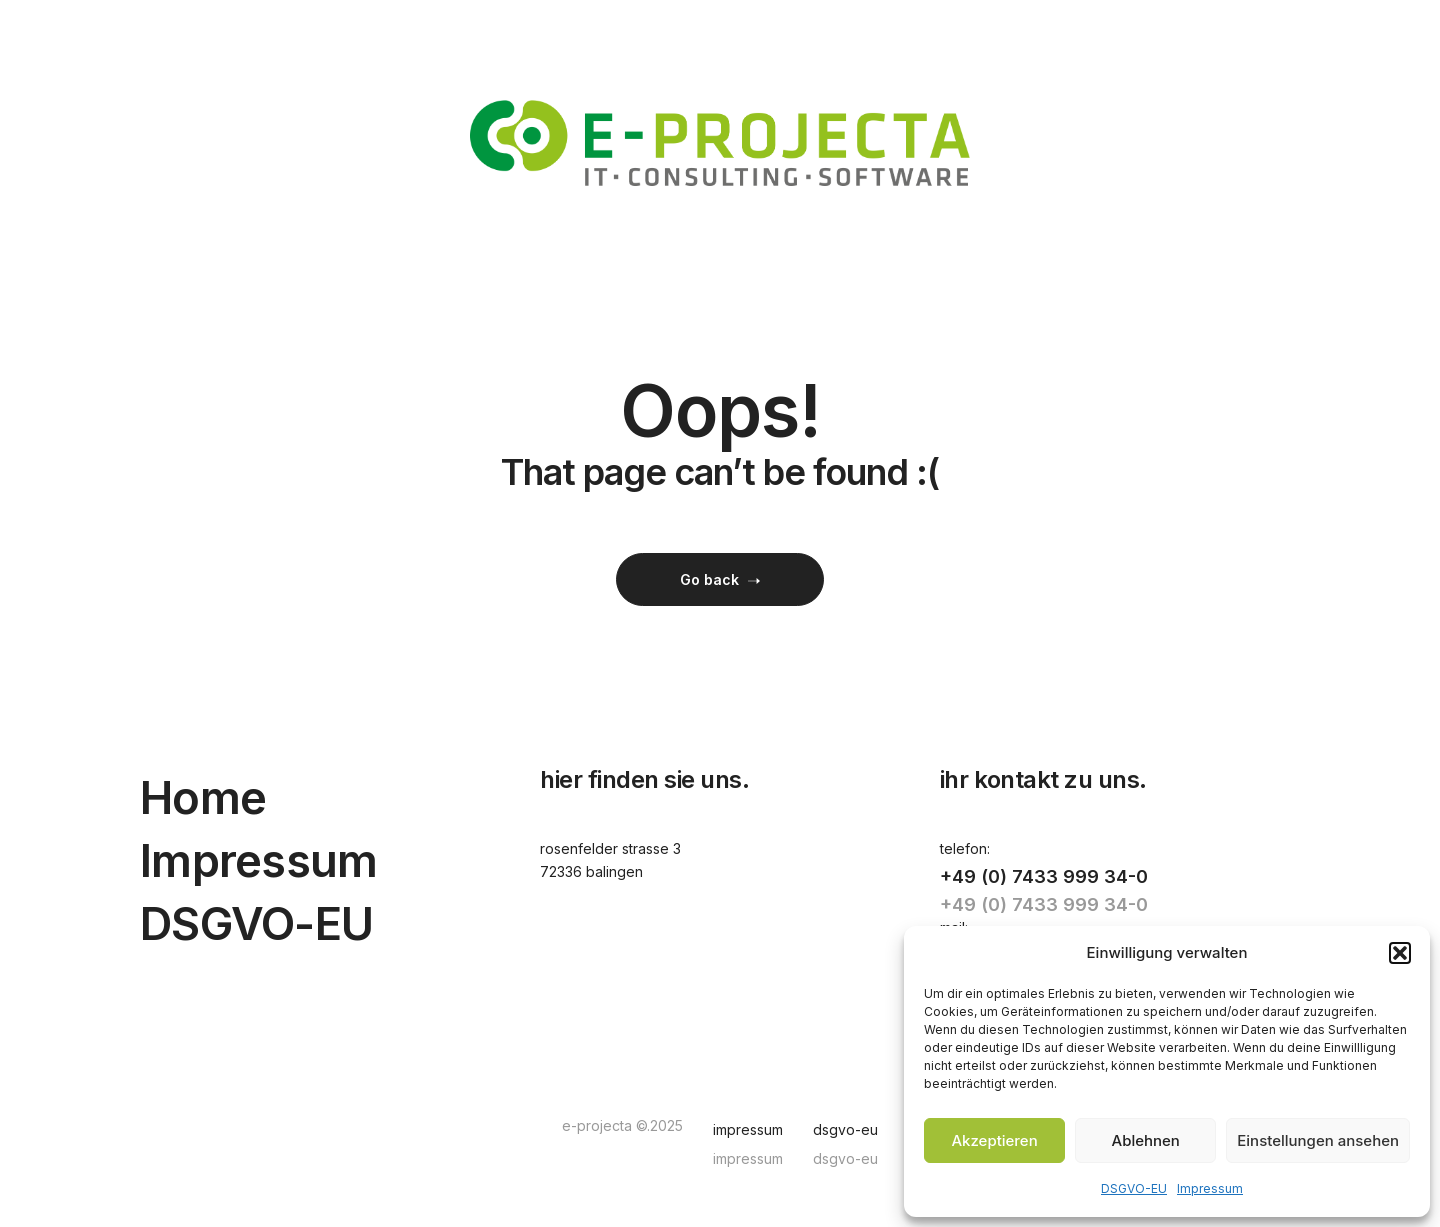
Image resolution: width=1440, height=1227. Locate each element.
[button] (1400, 953)
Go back (720, 579)
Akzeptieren (994, 1140)
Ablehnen (1146, 1140)
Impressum (1210, 1188)
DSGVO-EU (1134, 1188)
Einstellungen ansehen (1318, 1140)
